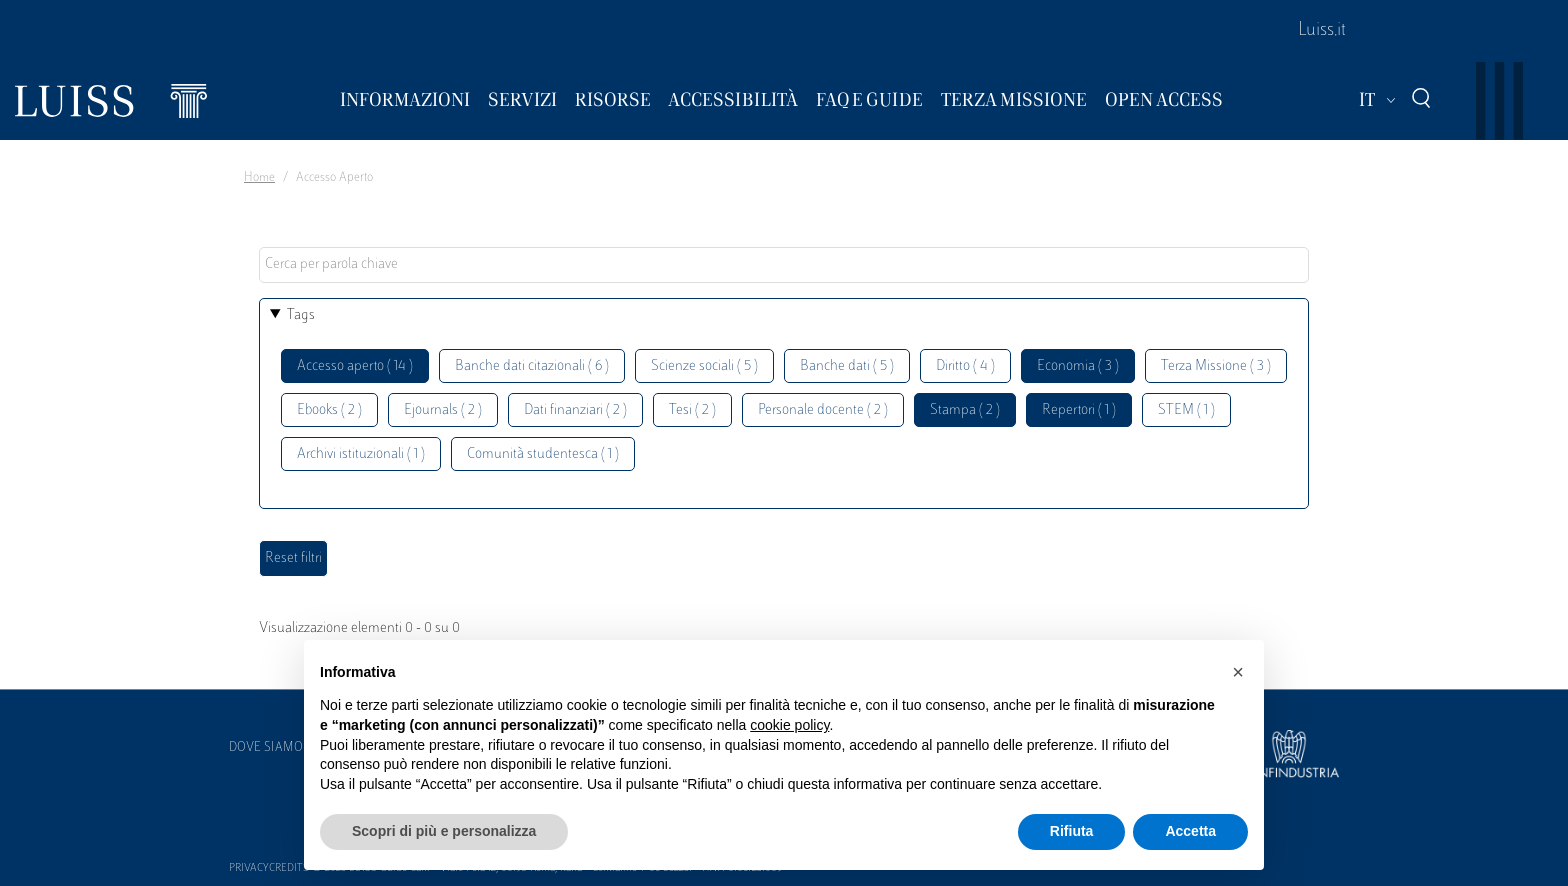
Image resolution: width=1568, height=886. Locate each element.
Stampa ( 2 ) (965, 410)
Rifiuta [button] (1072, 831)
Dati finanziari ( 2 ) (575, 410)
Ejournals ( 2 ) (443, 410)
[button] (1238, 672)
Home (259, 178)
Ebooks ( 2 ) (329, 410)
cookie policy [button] (789, 725)
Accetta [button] (1190, 831)
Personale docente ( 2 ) (823, 410)
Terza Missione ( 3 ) (1216, 366)
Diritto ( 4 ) (965, 366)
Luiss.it (1322, 31)
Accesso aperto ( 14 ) (355, 366)
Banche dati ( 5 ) (847, 366)
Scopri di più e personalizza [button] (444, 831)
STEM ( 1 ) (1186, 410)
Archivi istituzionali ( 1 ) (361, 454)
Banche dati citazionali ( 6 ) (532, 366)
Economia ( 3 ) (1078, 366)
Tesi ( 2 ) (692, 410)
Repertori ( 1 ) (1079, 410)
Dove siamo (266, 748)
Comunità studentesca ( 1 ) (543, 454)
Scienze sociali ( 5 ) (704, 366)
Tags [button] (301, 315)
